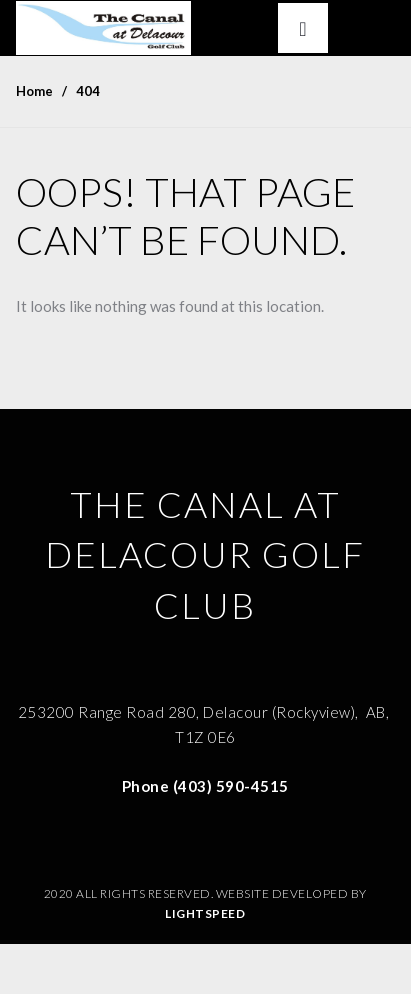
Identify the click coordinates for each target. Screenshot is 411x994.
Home (34, 91)
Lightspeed (205, 913)
